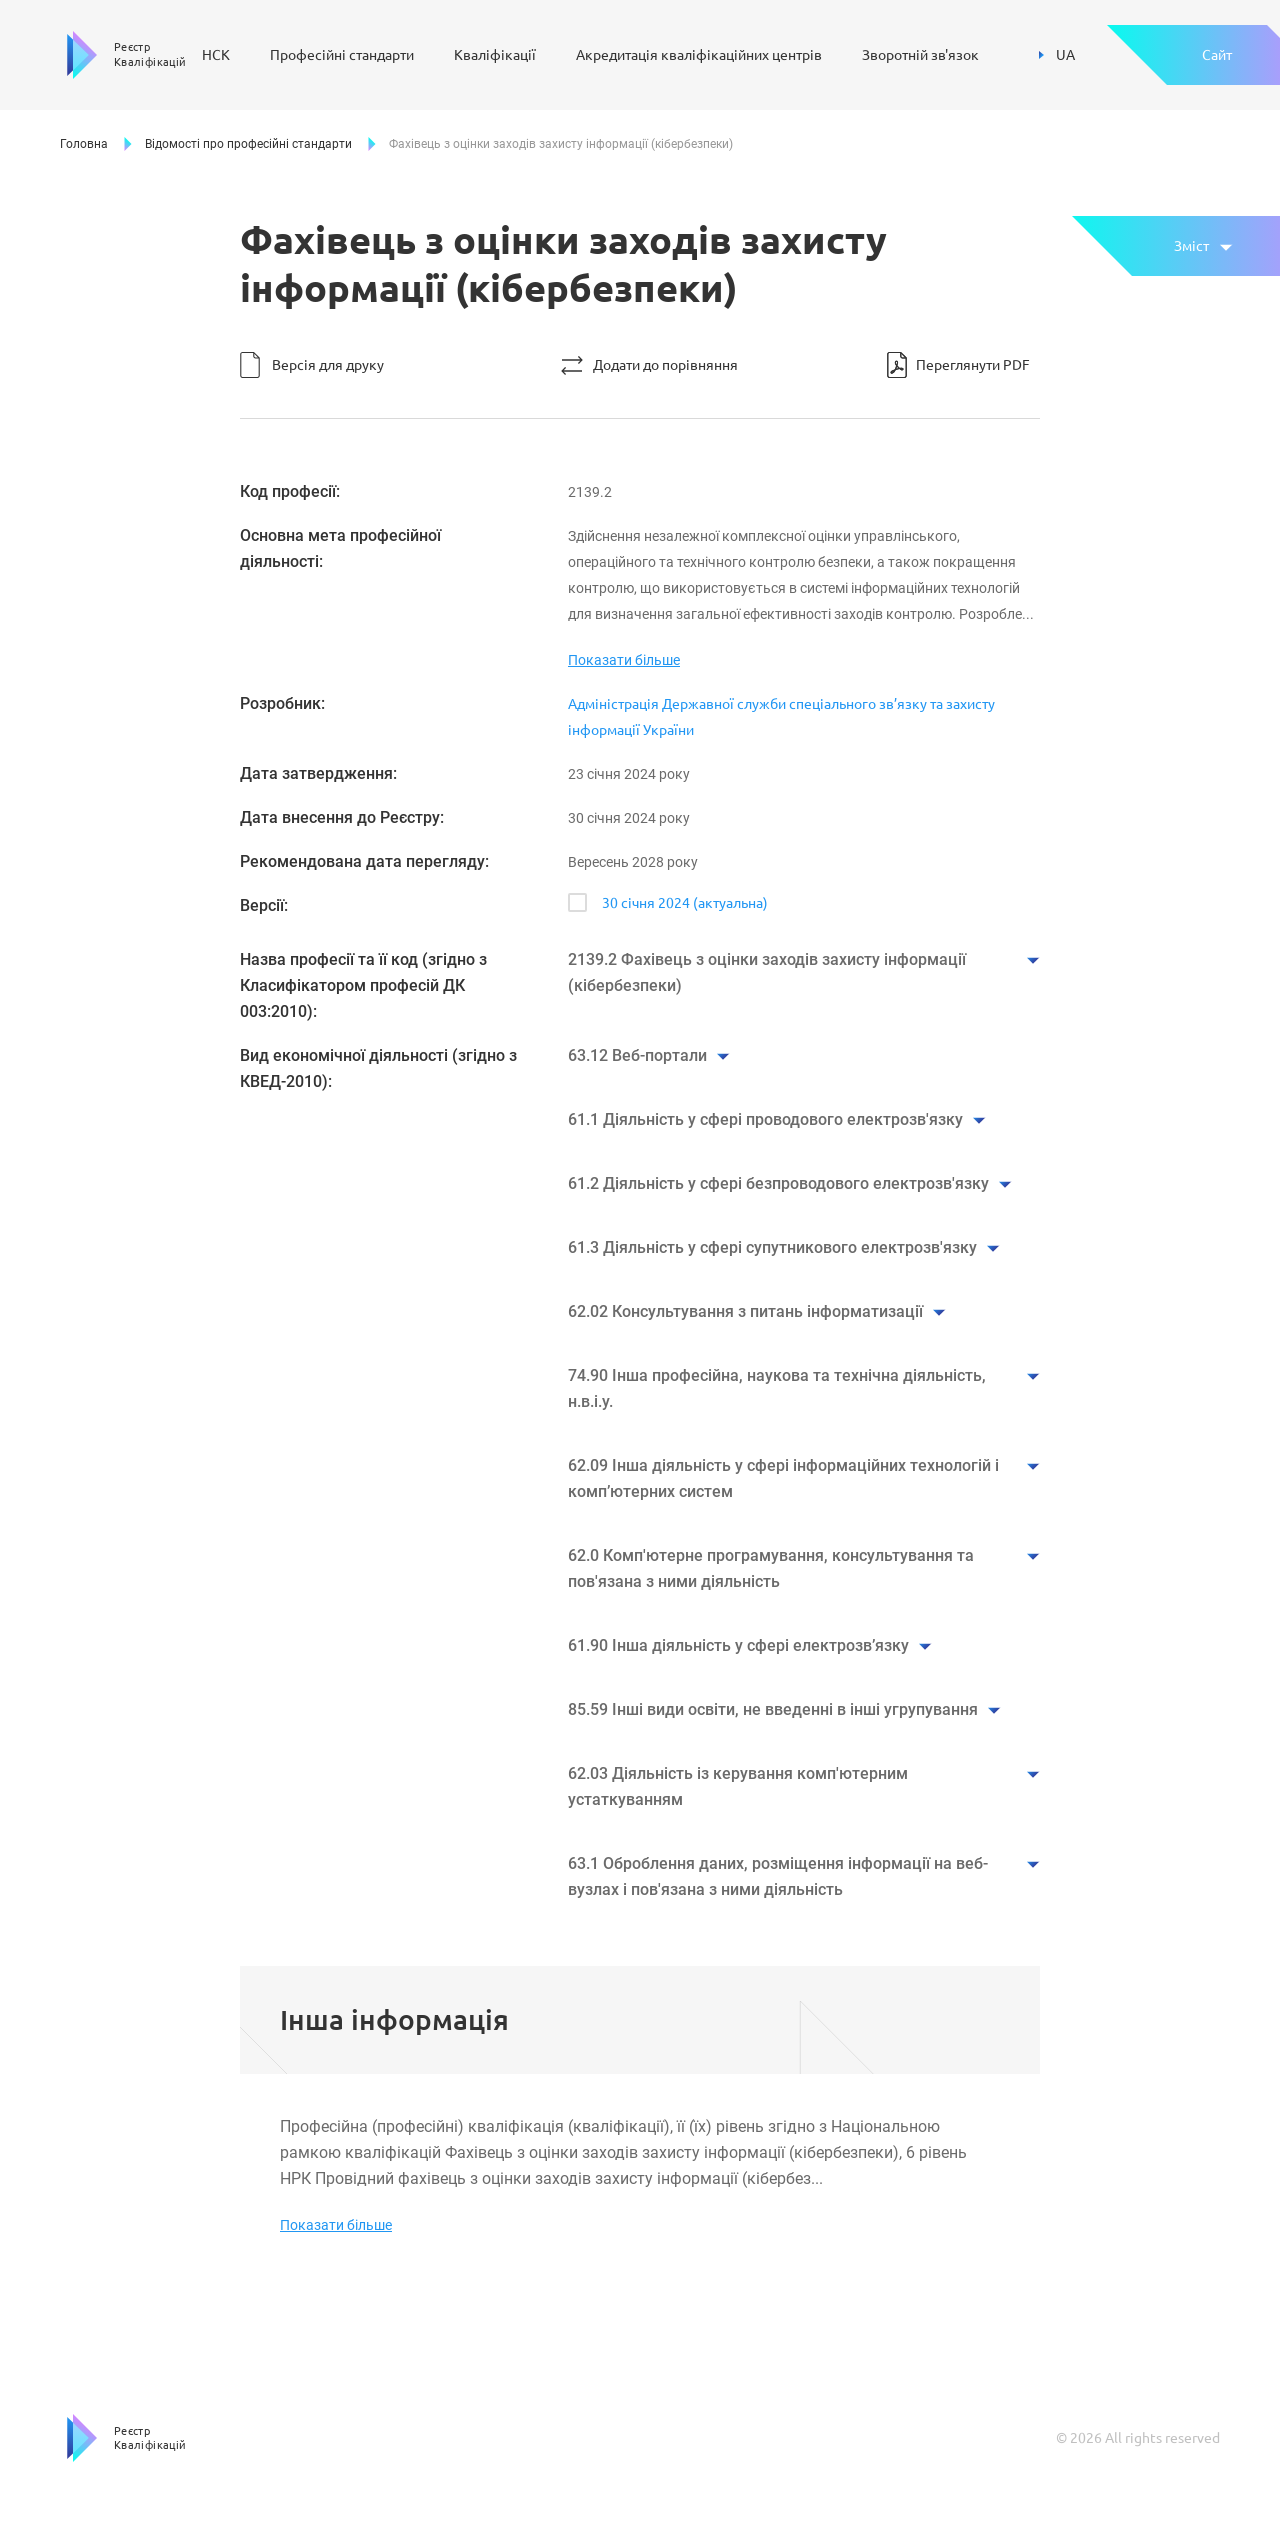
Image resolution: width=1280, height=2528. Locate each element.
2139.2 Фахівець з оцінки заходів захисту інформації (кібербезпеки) (767, 972)
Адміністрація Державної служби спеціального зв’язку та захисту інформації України (781, 717)
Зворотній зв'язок (920, 55)
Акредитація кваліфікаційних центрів (699, 55)
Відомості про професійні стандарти (248, 144)
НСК (216, 55)
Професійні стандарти (342, 55)
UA (1057, 55)
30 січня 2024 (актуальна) (685, 903)
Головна (84, 144)
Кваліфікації (495, 55)
